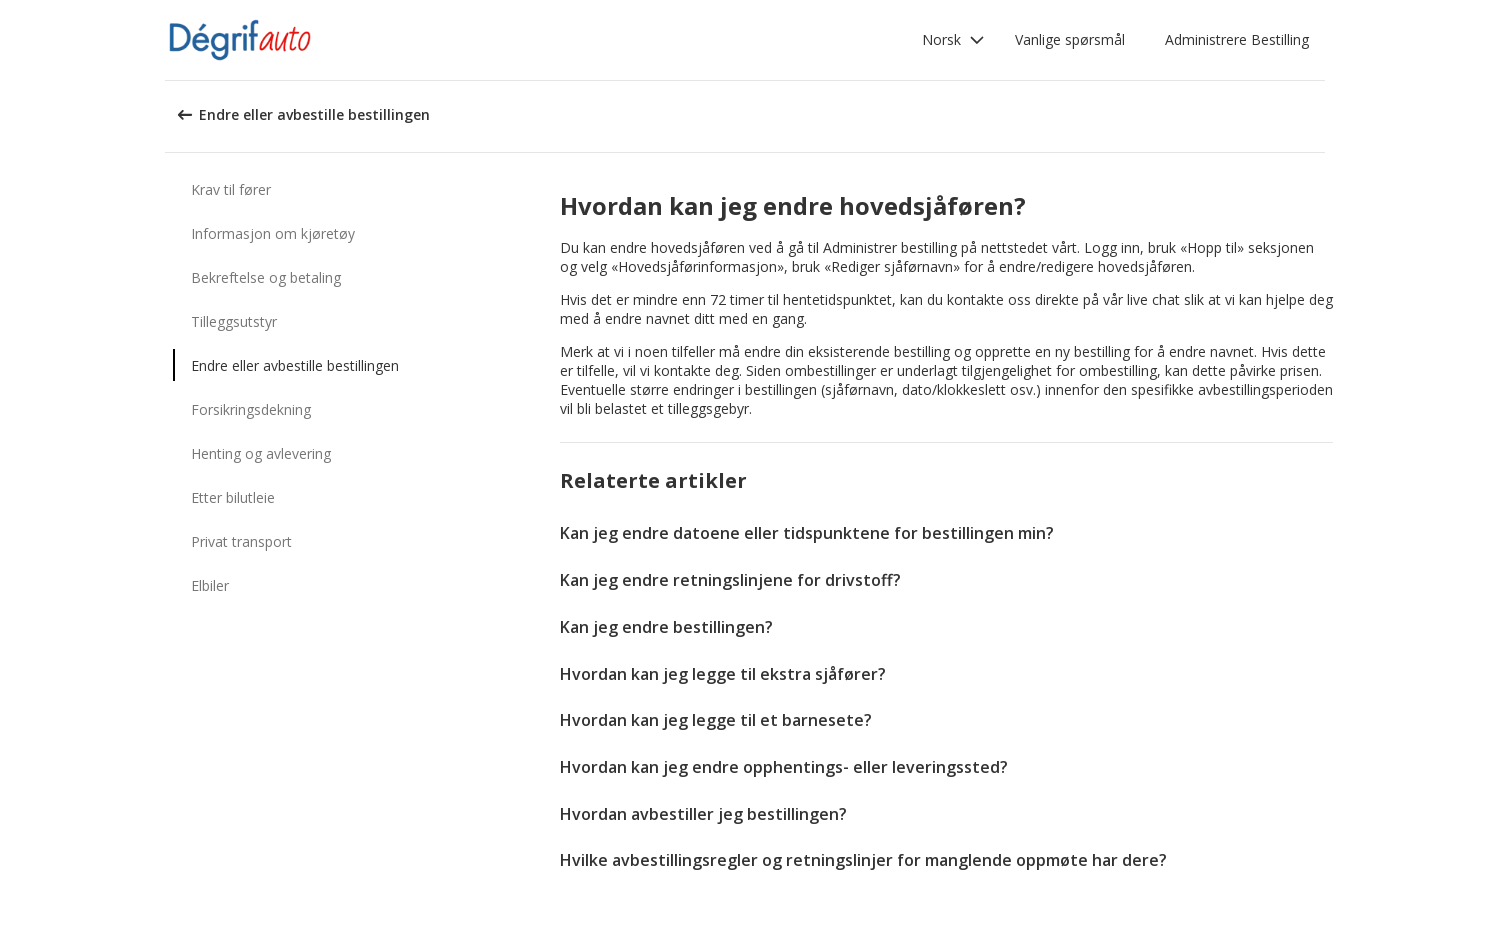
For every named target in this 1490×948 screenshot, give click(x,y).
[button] (953, 40)
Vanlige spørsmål (1070, 39)
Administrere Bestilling (1237, 39)
